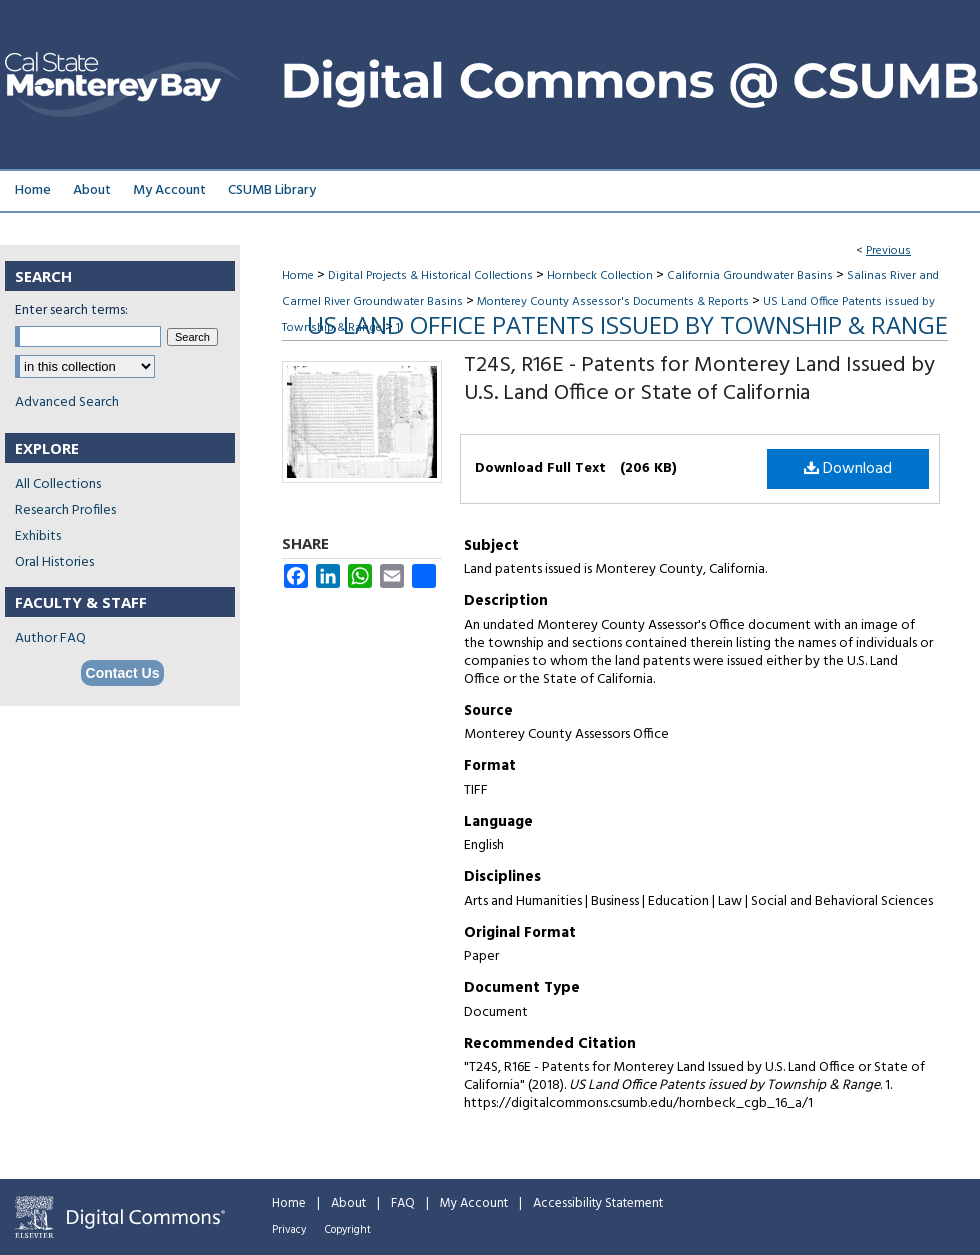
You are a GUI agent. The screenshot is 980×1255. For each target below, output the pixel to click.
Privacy (289, 1230)
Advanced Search (67, 402)
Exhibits (38, 536)
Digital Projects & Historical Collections (430, 276)
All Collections (58, 484)
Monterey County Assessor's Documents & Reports (613, 302)
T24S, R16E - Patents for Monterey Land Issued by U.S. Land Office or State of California (699, 379)
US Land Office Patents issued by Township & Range (627, 324)
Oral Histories (54, 562)
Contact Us (123, 673)
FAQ (403, 1203)
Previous (888, 251)
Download (848, 469)
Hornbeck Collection (600, 276)
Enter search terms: (71, 310)
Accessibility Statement (598, 1203)
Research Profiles (65, 510)
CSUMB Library (272, 190)
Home (298, 276)
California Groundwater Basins (750, 276)
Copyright (348, 1230)
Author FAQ (50, 638)
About (348, 1203)
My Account (474, 1203)
